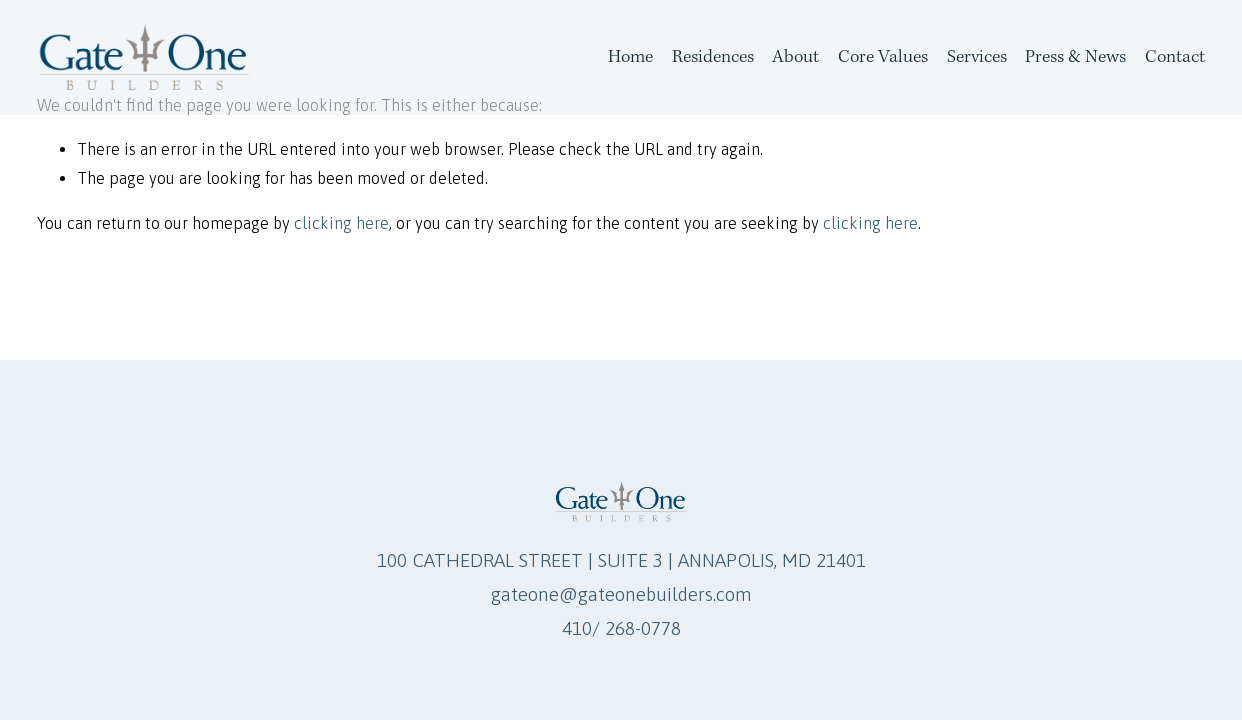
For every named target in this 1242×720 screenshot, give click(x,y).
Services (977, 56)
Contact (1175, 56)
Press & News (1075, 56)
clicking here (341, 223)
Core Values (883, 56)
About (795, 56)
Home (630, 56)
